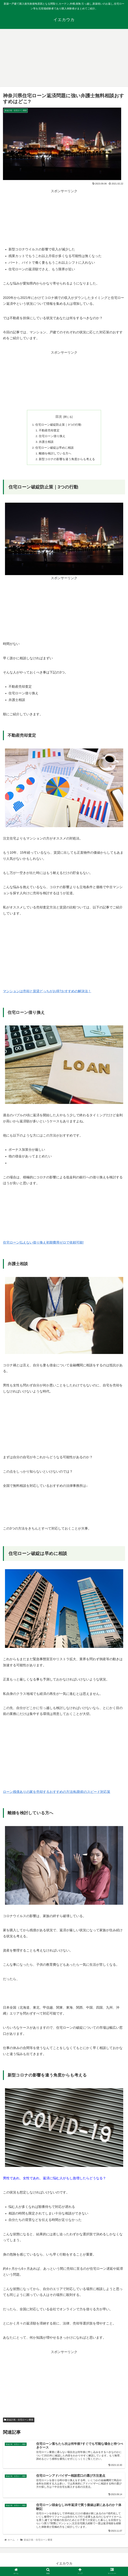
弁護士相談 (46, 442)
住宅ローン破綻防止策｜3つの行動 (58, 425)
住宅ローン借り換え (52, 436)
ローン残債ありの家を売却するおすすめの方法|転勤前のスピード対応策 (56, 1793)
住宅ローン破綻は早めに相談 (54, 448)
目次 (58, 416)
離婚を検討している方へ (55, 454)
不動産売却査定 (49, 430)
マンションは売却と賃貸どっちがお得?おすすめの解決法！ (47, 993)
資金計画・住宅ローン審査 (18, 2421)
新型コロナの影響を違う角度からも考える (67, 460)
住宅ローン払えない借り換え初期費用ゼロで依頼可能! (43, 1244)
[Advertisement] (64, 59)
